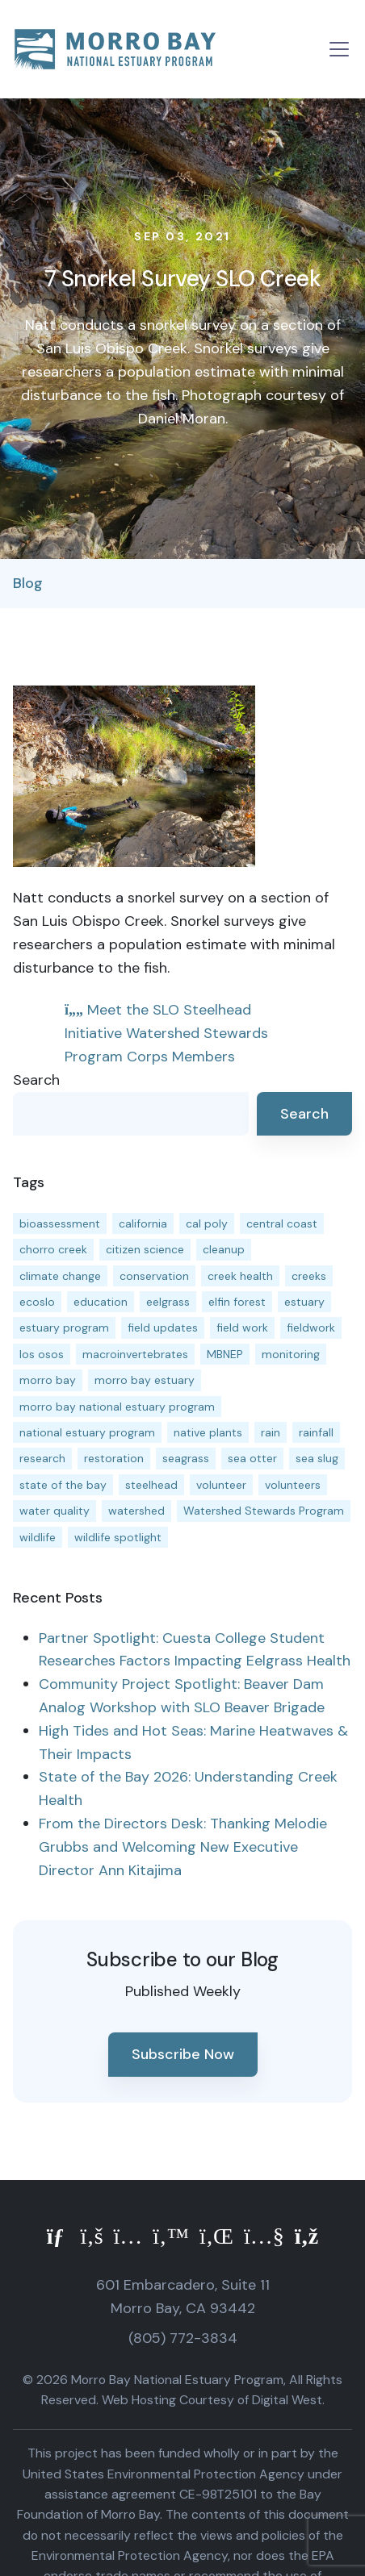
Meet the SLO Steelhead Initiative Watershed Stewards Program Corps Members (166, 1033)
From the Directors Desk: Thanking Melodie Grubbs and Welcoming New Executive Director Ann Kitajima (183, 1847)
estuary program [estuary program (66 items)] (64, 1327)
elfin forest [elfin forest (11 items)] (237, 1301)
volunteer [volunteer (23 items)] (221, 1485)
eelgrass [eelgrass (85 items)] (168, 1301)
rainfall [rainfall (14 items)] (316, 1432)
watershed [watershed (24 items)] (136, 1510)
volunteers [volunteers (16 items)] (293, 1485)
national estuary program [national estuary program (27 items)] (87, 1432)
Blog (28, 583)
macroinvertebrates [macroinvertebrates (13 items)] (135, 1354)
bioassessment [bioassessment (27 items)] (59, 1223)
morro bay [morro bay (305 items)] (47, 1380)
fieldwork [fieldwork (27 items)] (311, 1327)
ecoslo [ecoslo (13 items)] (37, 1301)
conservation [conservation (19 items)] (154, 1276)
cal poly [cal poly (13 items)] (207, 1223)
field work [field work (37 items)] (242, 1327)
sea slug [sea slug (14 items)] (317, 1458)
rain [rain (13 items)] (270, 1432)
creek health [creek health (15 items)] (240, 1276)
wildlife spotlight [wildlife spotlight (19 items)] (118, 1537)
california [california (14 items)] (143, 1223)
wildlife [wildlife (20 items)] (37, 1537)
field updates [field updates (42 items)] (163, 1327)
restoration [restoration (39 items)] (114, 1458)
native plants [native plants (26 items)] (208, 1432)
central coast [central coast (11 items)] (281, 1223)
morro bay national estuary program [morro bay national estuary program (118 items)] (117, 1406)
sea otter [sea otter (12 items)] (252, 1458)
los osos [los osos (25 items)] (41, 1354)
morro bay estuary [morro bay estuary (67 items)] (144, 1380)
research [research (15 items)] (42, 1458)
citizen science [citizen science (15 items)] (145, 1249)
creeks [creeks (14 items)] (309, 1276)
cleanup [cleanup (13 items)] (224, 1249)
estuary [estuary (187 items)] (304, 1301)
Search (36, 1080)
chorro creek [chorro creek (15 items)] (53, 1249)
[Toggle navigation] (339, 49)
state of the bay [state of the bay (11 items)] (63, 1485)
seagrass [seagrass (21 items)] (185, 1458)
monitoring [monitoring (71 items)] (291, 1354)
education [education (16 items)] (100, 1301)
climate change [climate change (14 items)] (60, 1276)
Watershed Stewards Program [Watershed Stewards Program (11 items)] (263, 1510)
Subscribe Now (183, 2054)
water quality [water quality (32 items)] (54, 1510)
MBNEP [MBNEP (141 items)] (225, 1354)
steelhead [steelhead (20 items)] (151, 1485)
